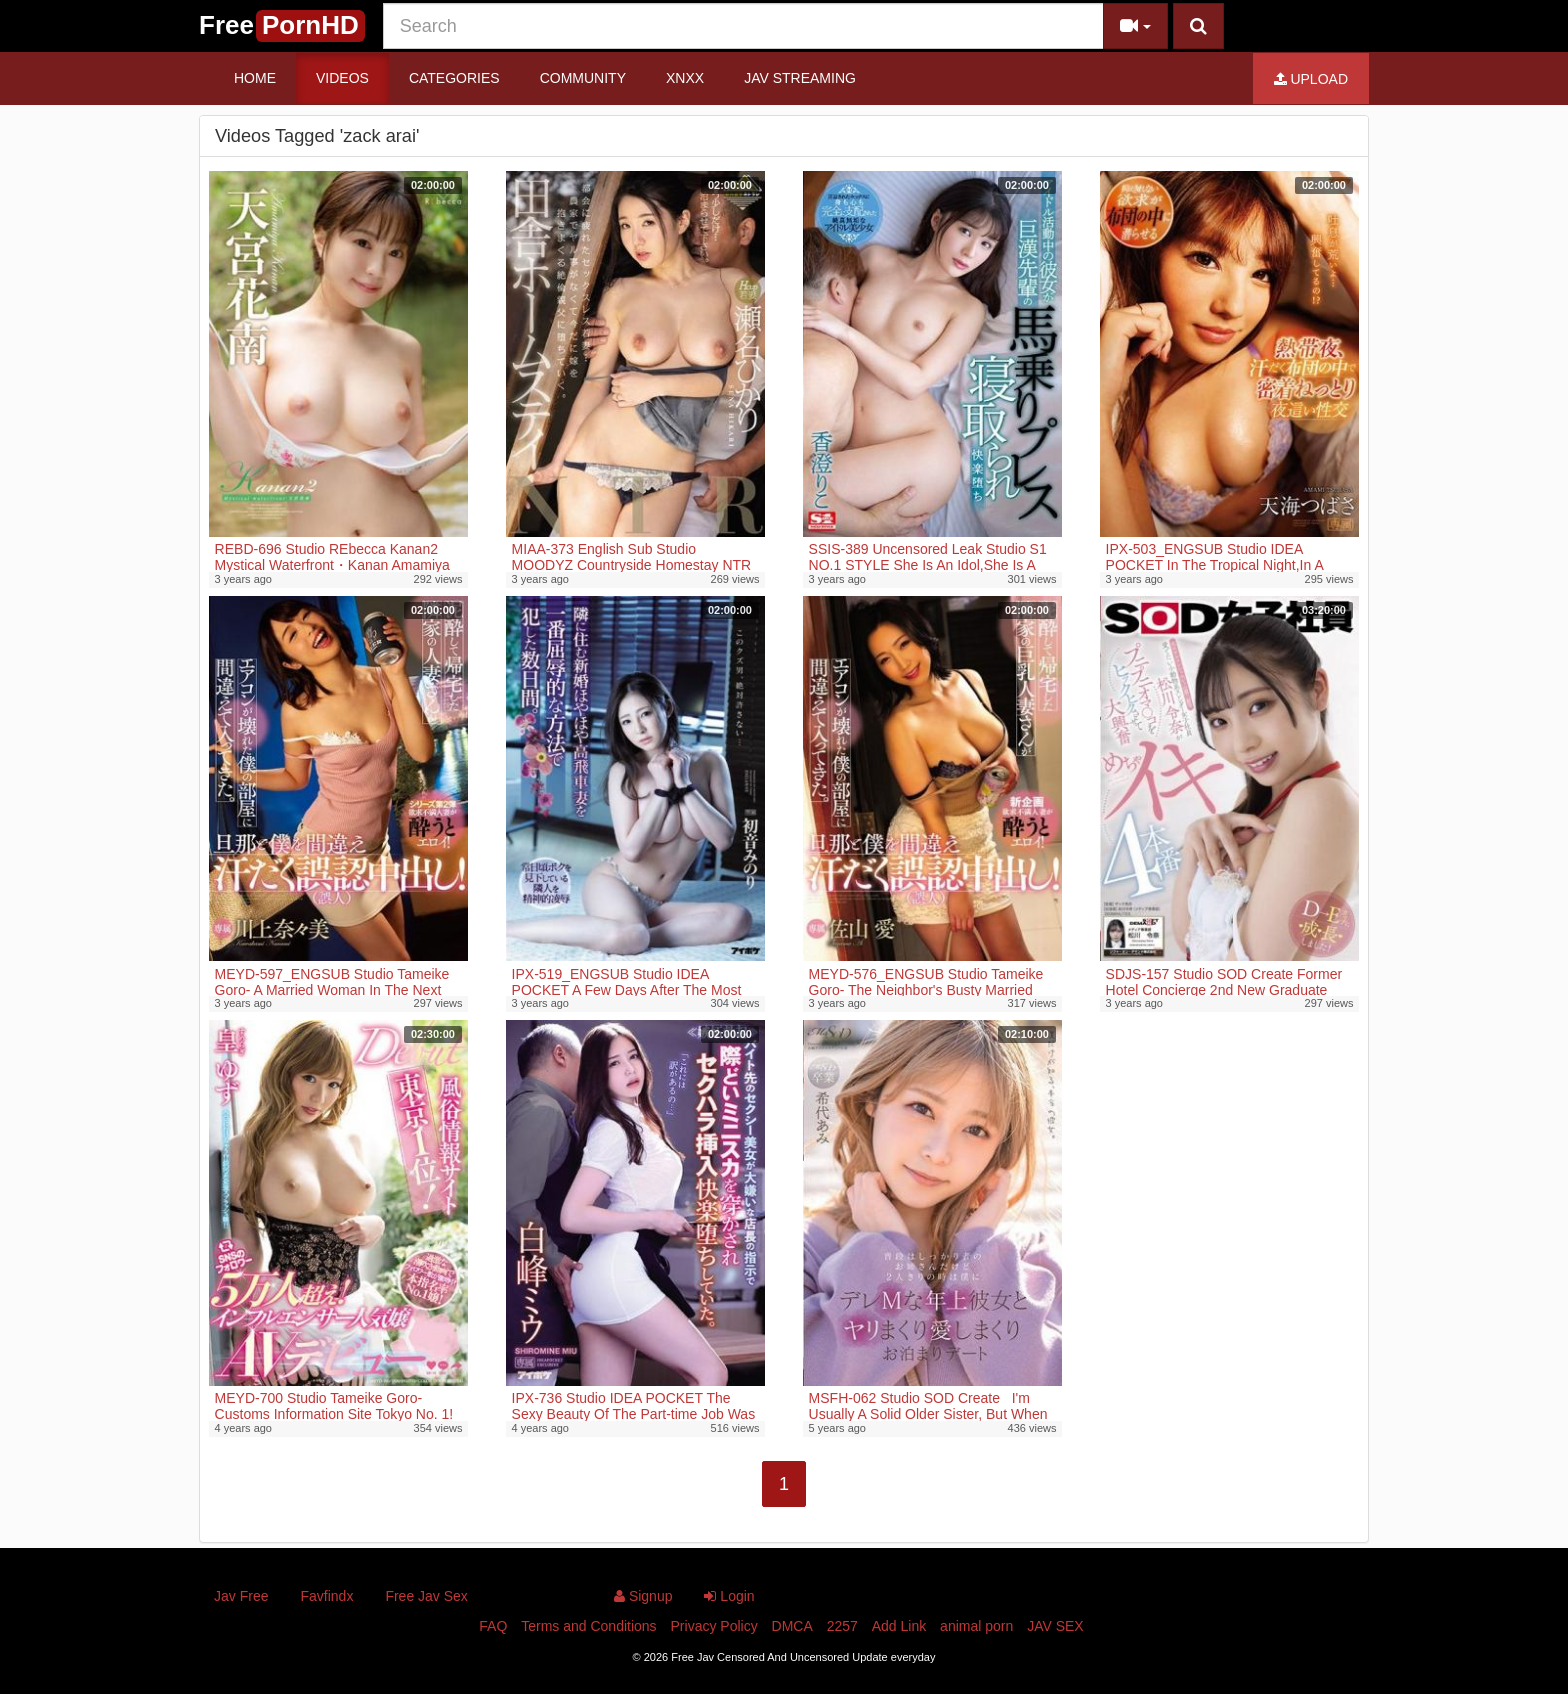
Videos (342, 78)
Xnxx (685, 78)
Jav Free (241, 1596)
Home (255, 78)
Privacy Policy (714, 1626)
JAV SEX (1055, 1626)
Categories (454, 78)
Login (729, 1596)
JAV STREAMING (800, 78)
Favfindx (326, 1596)
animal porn (976, 1626)
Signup (643, 1596)
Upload (1311, 79)
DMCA (792, 1626)
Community (583, 78)
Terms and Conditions (588, 1626)
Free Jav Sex (426, 1596)
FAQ (493, 1626)
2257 (842, 1626)
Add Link (899, 1626)
